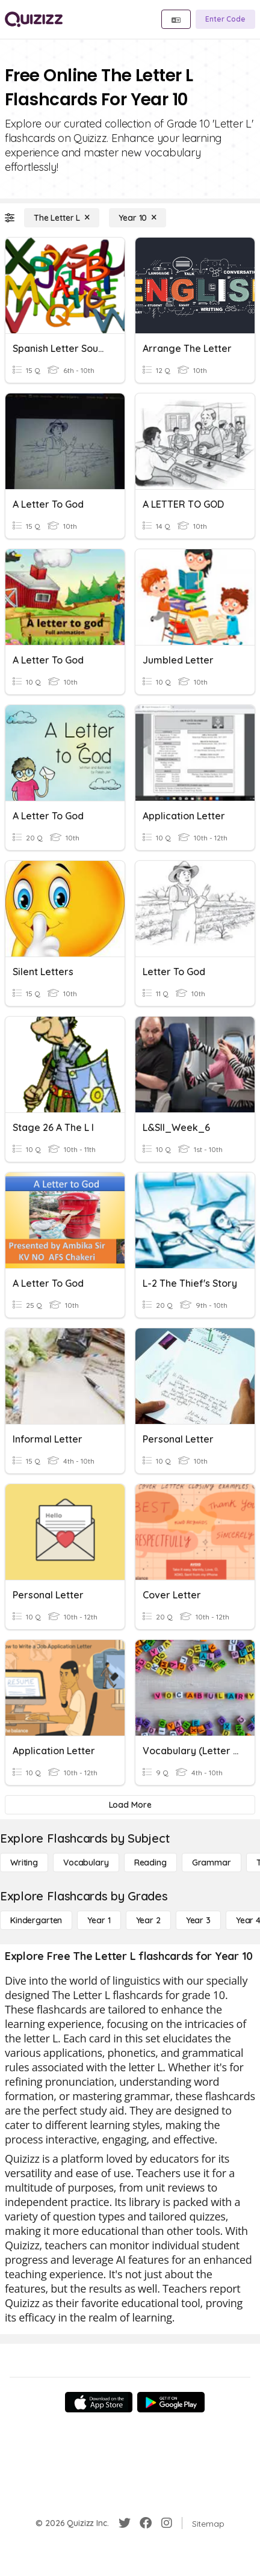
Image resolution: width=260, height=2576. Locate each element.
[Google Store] (171, 2402)
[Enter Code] (225, 19)
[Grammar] (211, 1862)
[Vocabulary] (86, 1862)
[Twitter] (125, 2523)
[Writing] (24, 1862)
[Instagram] (166, 2523)
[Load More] (130, 1804)
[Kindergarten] (36, 1920)
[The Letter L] (61, 217)
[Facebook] (146, 2523)
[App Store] (98, 2402)
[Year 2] (148, 1920)
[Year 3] (198, 1920)
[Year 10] (137, 217)
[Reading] (150, 1862)
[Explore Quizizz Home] (34, 19)
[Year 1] (98, 1920)
